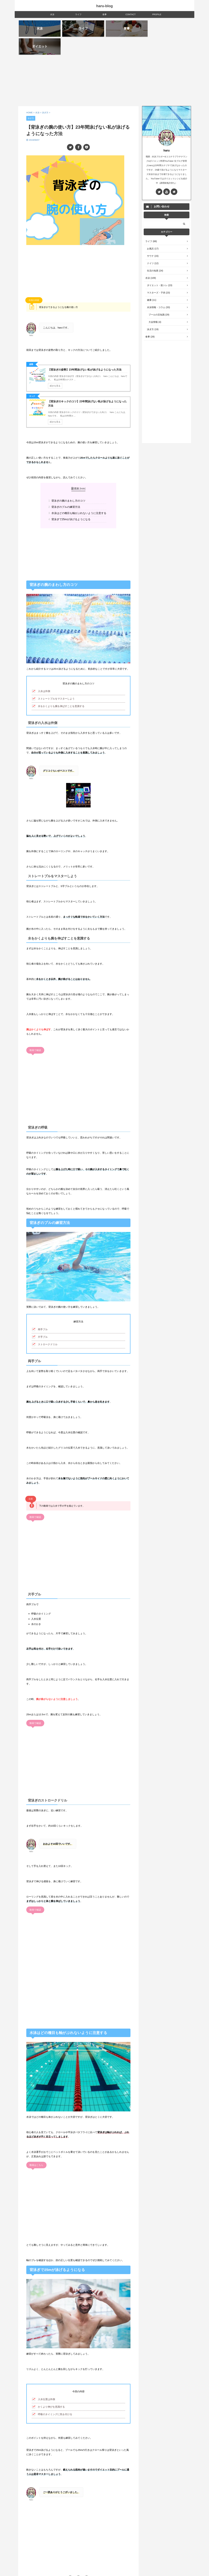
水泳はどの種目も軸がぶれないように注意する (78, 495)
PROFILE (156, 14)
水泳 (52, 14)
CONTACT (131, 14)
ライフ (78, 14)
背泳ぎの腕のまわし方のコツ (67, 482)
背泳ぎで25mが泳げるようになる (70, 501)
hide (82, 470)
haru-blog (104, 6)
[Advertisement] (104, 62)
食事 (104, 14)
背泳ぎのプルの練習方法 (65, 489)
